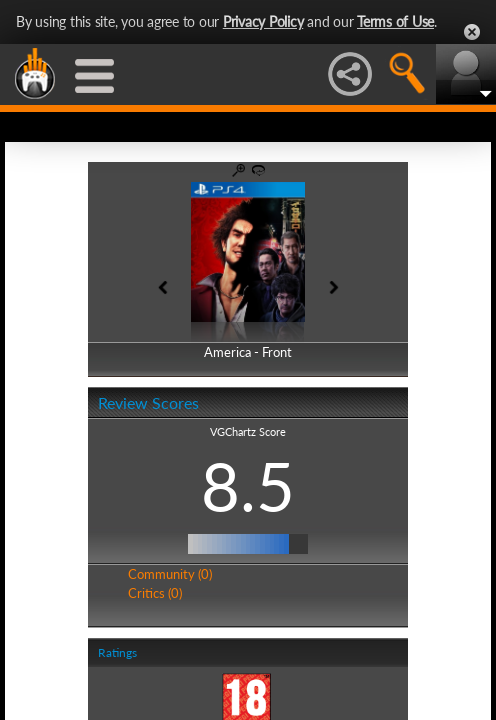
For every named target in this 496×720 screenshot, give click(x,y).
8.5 (248, 486)
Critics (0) (155, 593)
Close (472, 32)
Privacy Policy (263, 21)
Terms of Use (395, 21)
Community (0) (170, 574)
